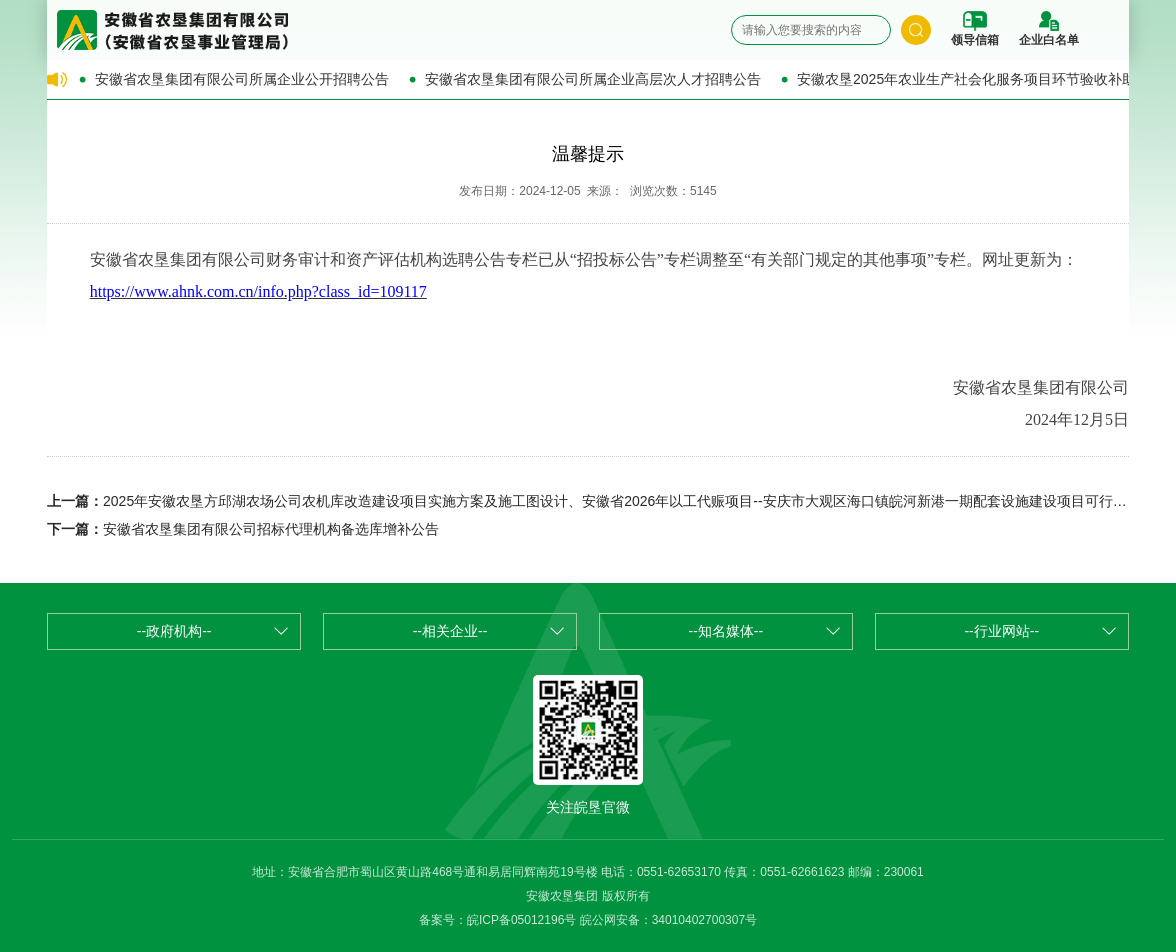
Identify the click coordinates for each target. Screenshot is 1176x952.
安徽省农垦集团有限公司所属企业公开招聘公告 (242, 79)
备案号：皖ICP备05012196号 (497, 920)
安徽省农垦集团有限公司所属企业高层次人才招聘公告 (593, 79)
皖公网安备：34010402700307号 (668, 920)
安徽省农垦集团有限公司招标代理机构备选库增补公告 (271, 529)
